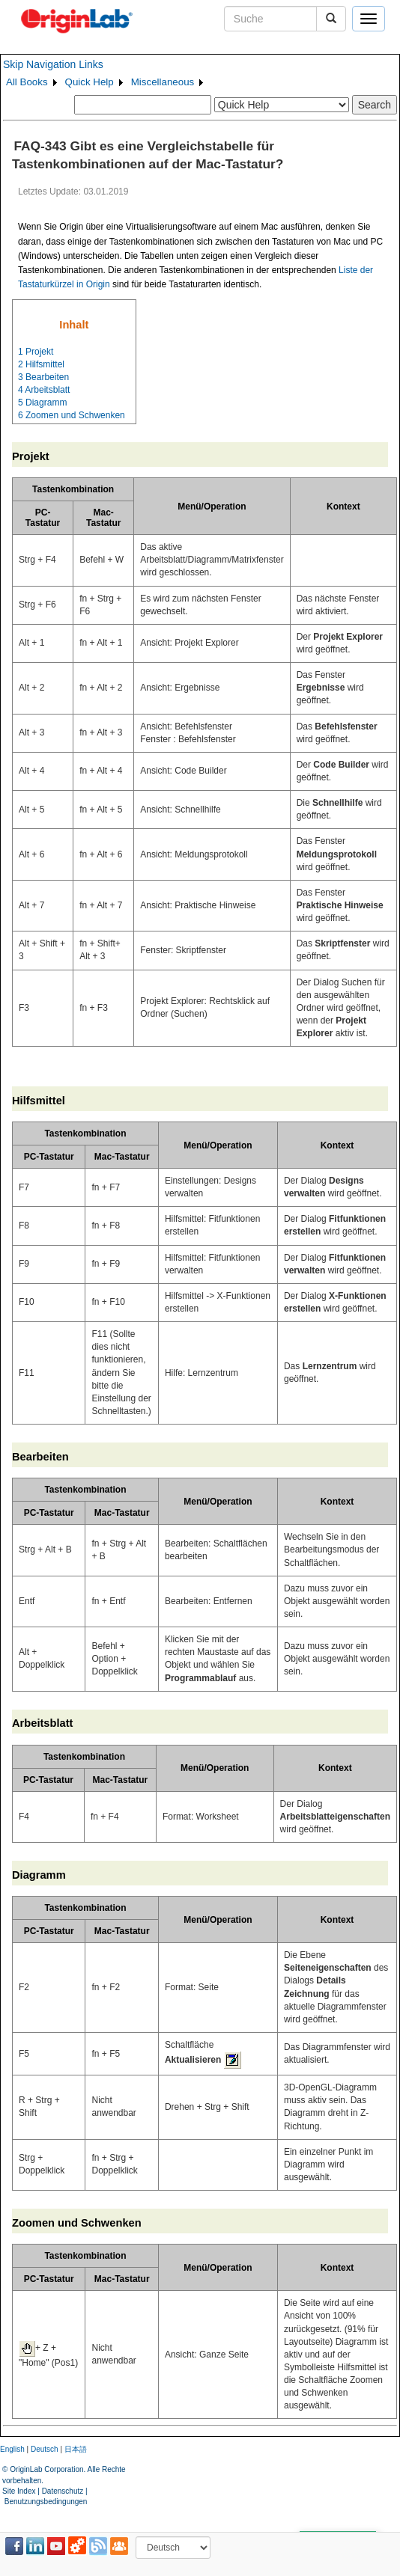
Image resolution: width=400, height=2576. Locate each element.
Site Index (18, 2491)
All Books (27, 82)
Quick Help (89, 82)
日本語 (75, 2449)
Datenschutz (63, 2491)
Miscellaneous (162, 82)
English (12, 2449)
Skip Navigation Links (53, 64)
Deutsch (44, 2449)
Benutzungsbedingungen (46, 2501)
